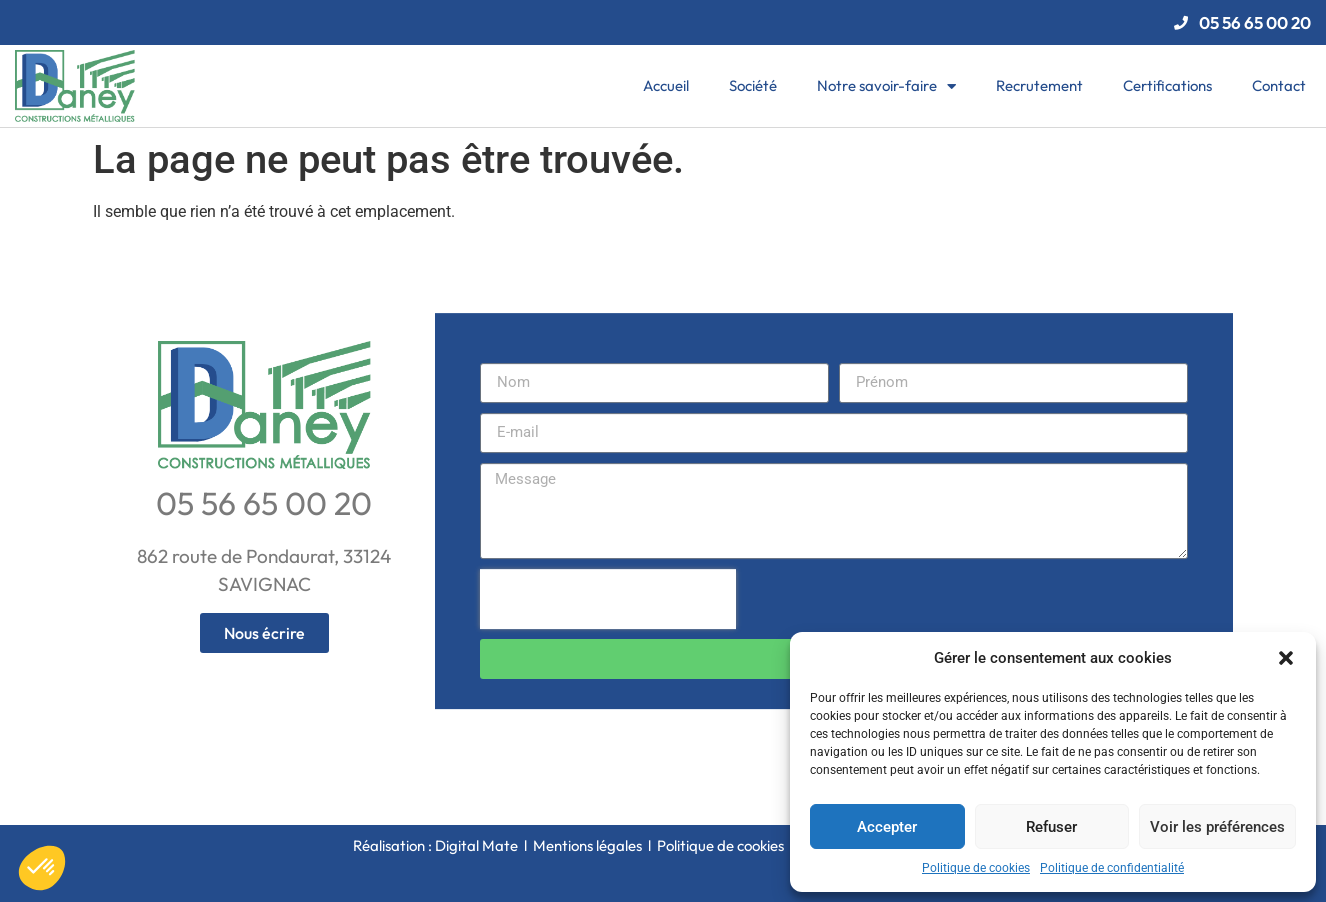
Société (753, 85)
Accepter (887, 827)
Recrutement (1039, 85)
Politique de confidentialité (1112, 868)
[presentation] (608, 599)
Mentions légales (587, 845)
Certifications (1167, 85)
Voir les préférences (1217, 827)
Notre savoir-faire (886, 86)
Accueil (666, 85)
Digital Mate (476, 845)
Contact (1279, 85)
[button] (1286, 658)
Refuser (1051, 827)
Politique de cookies (976, 868)
